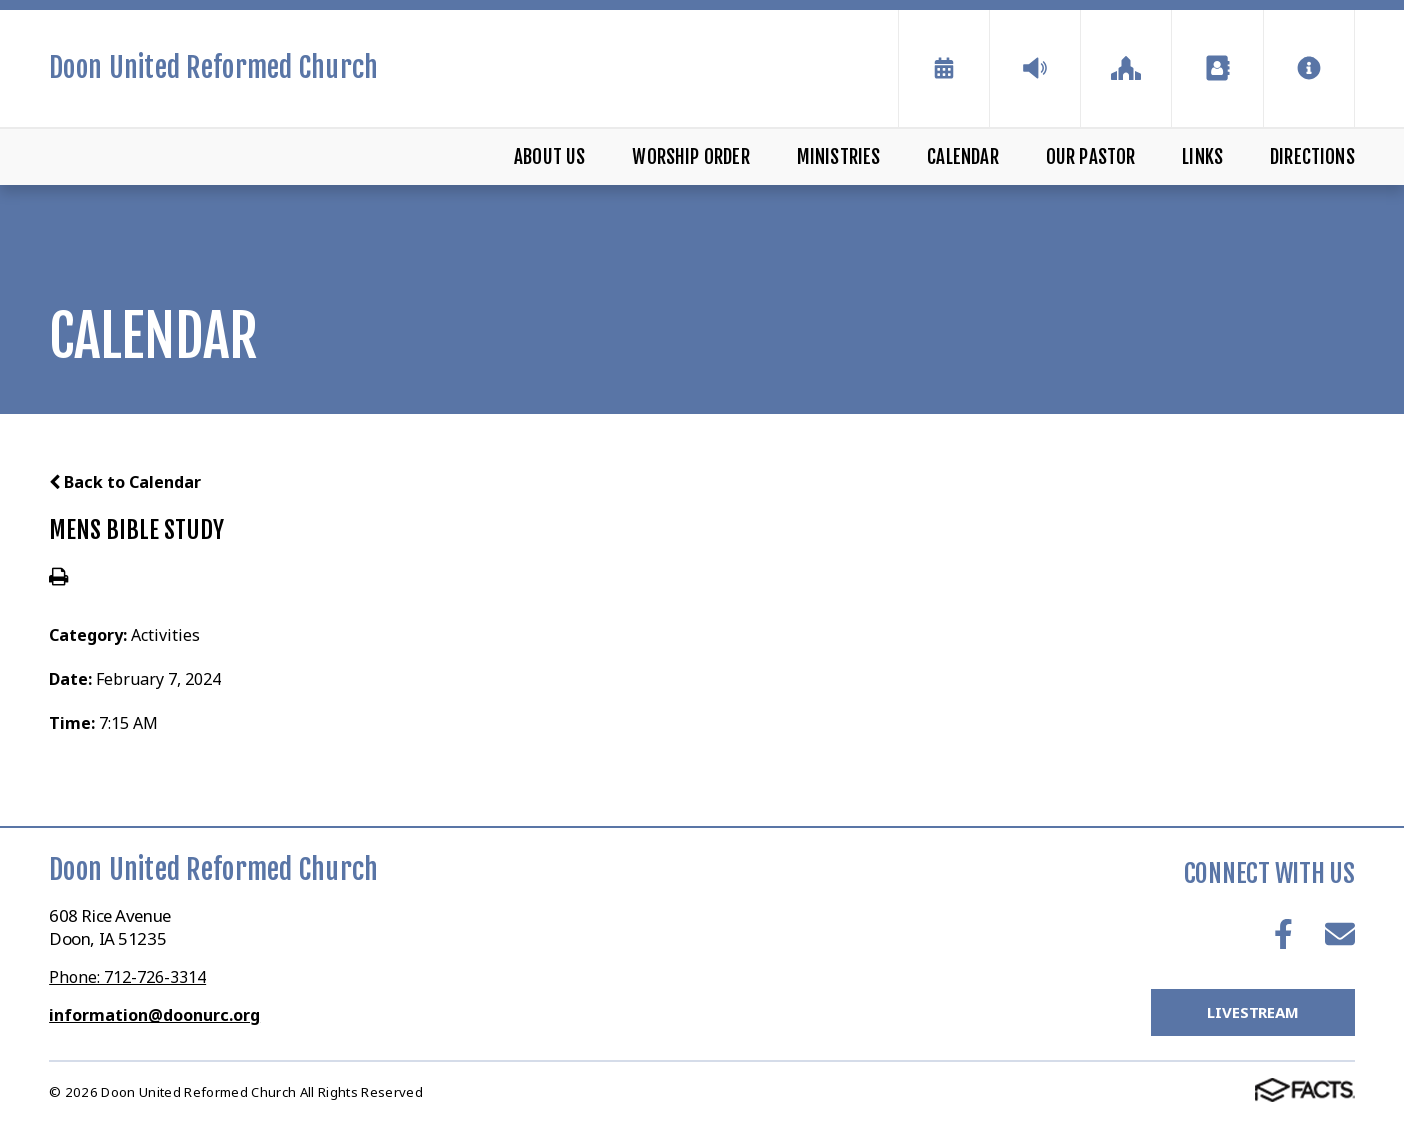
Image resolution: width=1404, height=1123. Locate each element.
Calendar (963, 157)
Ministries (839, 157)
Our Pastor (1091, 157)
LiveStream (1253, 1012)
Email (1340, 934)
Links (1202, 157)
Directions (1312, 157)
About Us (550, 157)
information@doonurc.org (154, 1015)
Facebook (1283, 934)
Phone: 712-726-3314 (127, 977)
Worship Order (690, 157)
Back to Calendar (125, 482)
